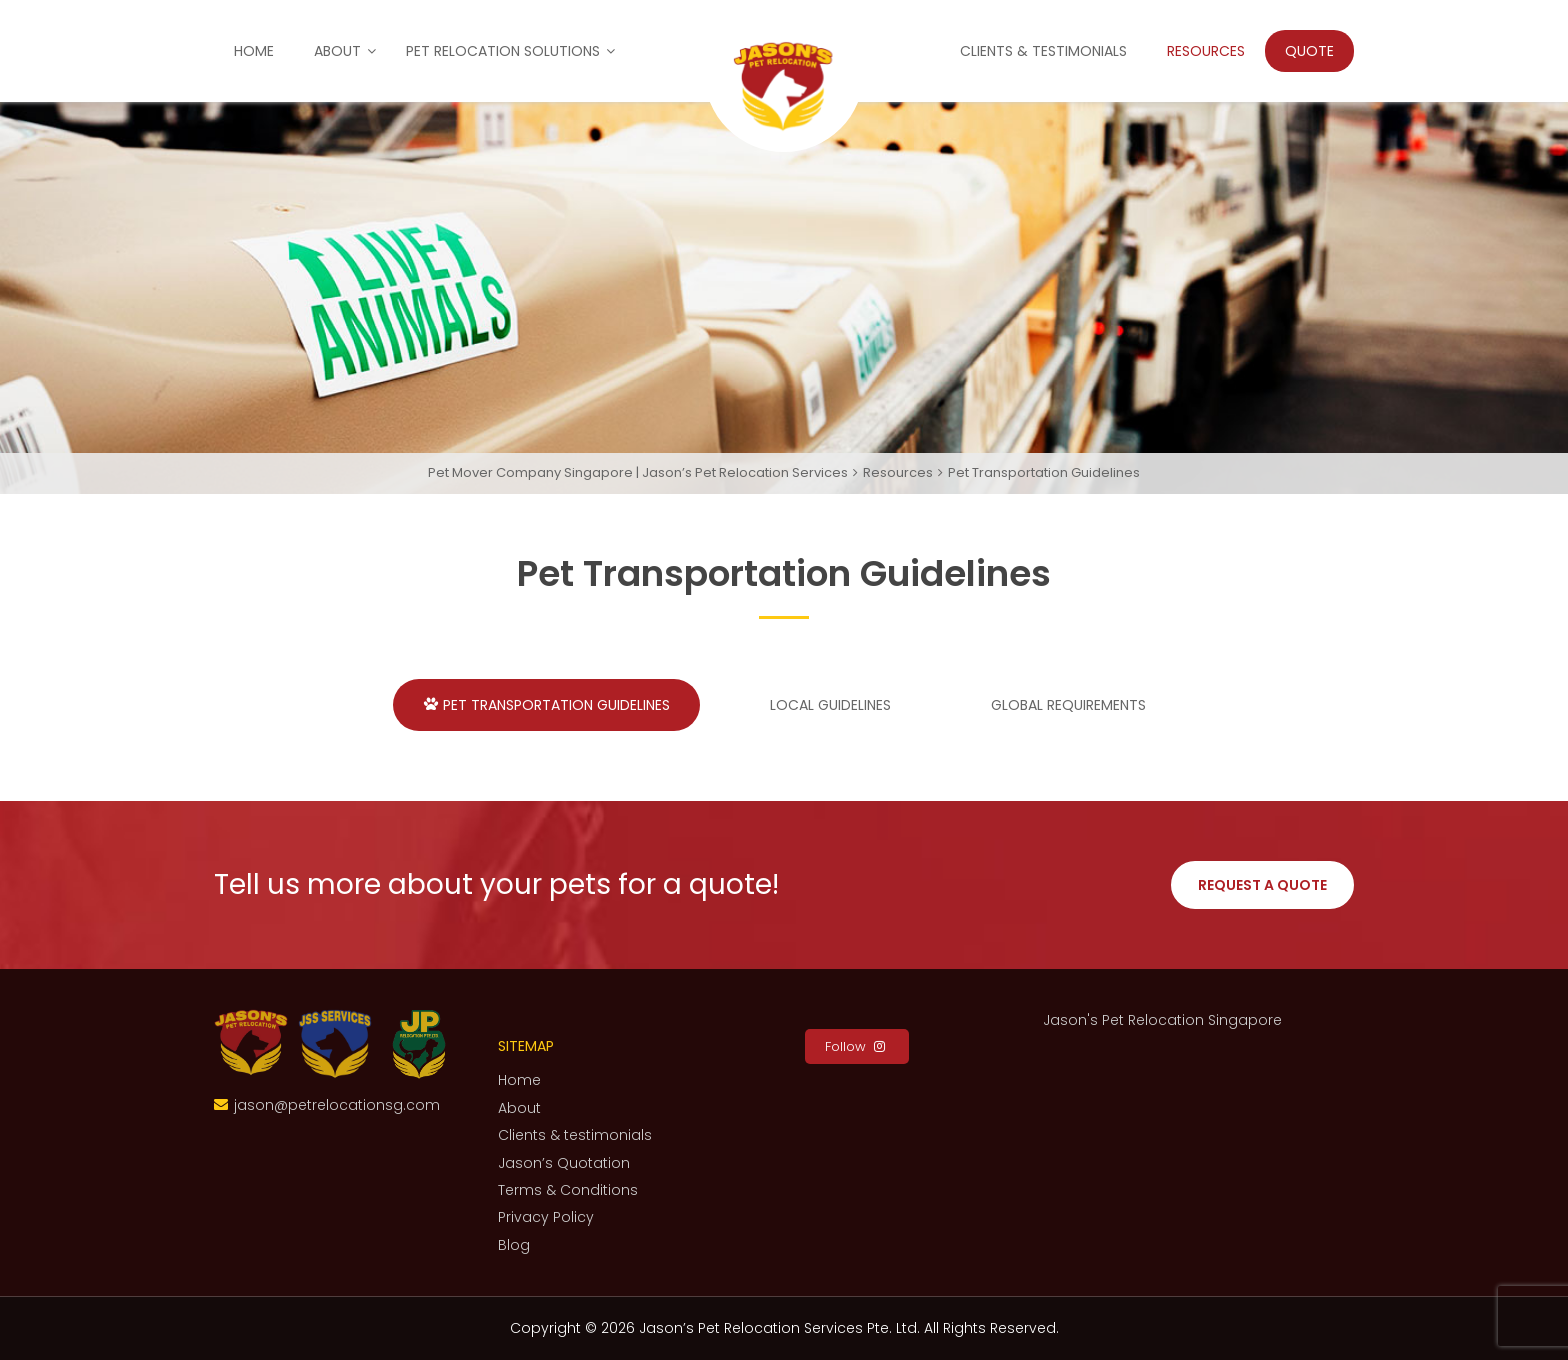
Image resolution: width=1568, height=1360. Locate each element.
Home (254, 51)
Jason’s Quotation (564, 1163)
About (337, 51)
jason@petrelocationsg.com (337, 1105)
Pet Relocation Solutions (503, 51)
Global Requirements (1058, 704)
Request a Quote (1262, 885)
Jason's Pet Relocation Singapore (1162, 1020)
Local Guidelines (820, 704)
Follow (857, 1046)
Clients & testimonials (1043, 51)
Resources (1206, 51)
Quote (1309, 51)
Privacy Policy (546, 1217)
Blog (514, 1245)
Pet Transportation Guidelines (546, 704)
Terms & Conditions (568, 1190)
